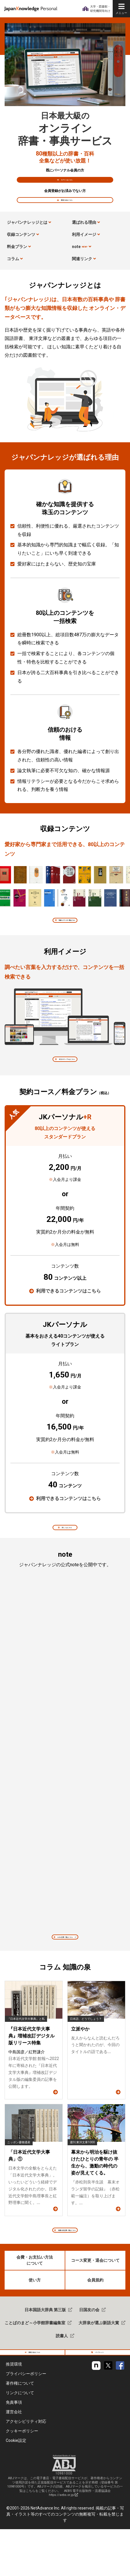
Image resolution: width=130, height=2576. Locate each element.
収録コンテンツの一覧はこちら (68, 936)
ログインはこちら (68, 182)
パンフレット (100, 2394)
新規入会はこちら (68, 209)
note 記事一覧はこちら (68, 1967)
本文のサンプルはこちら (68, 1079)
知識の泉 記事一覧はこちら (68, 2264)
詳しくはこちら (68, 1552)
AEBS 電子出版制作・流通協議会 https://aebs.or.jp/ (80, 2540)
